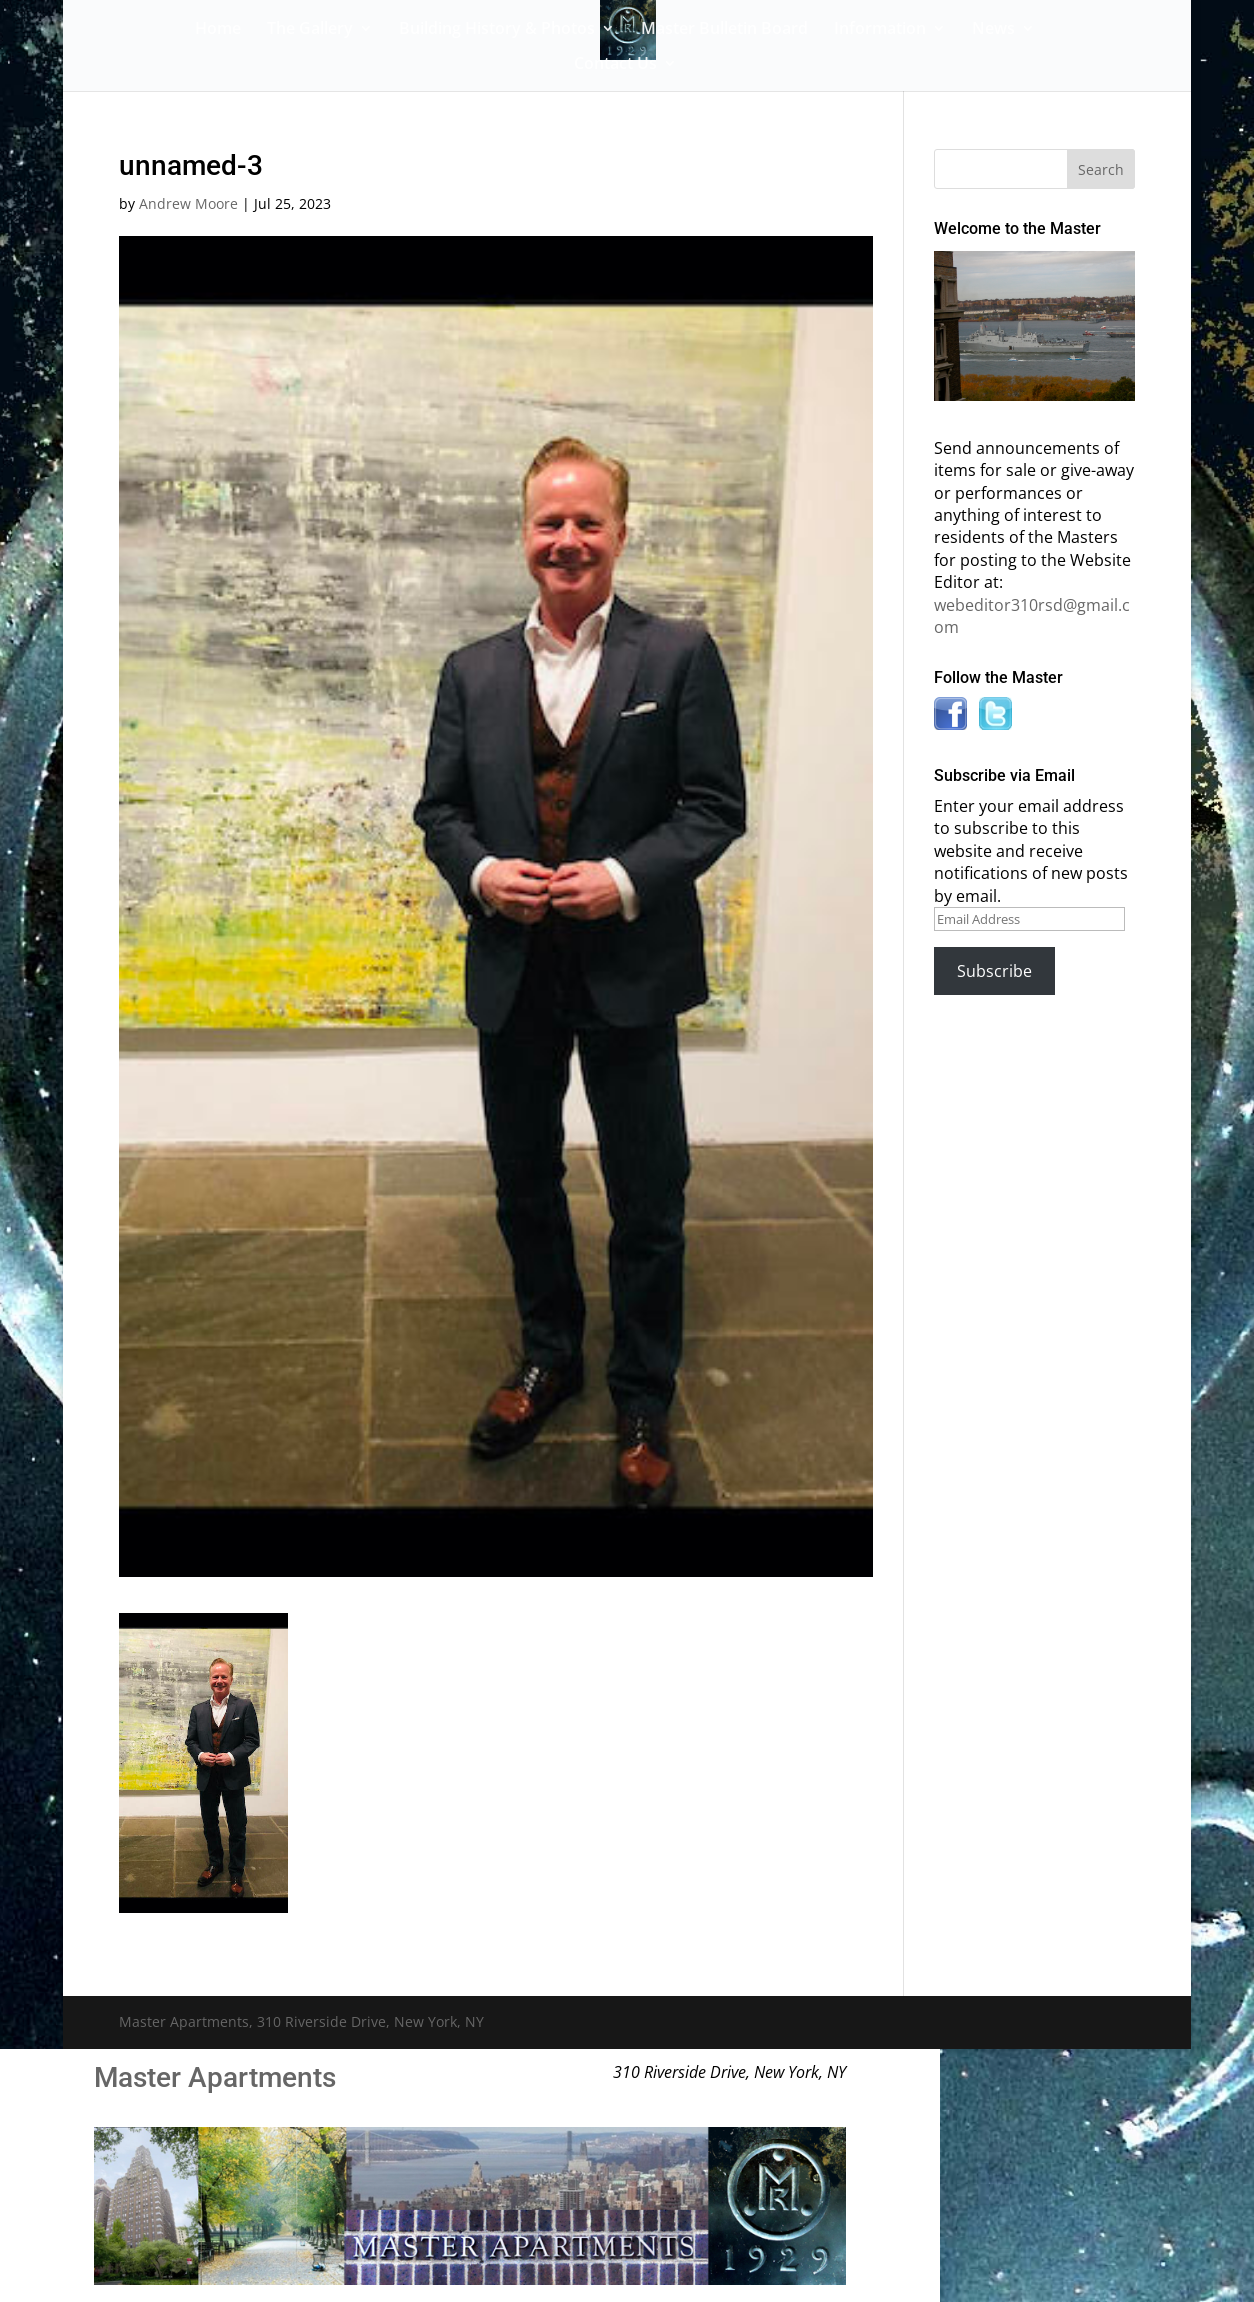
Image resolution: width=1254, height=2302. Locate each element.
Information (880, 30)
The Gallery (310, 30)
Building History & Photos (497, 30)
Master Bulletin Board (724, 30)
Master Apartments (215, 2077)
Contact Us (615, 65)
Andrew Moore (188, 203)
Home (218, 30)
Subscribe (994, 971)
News (993, 30)
